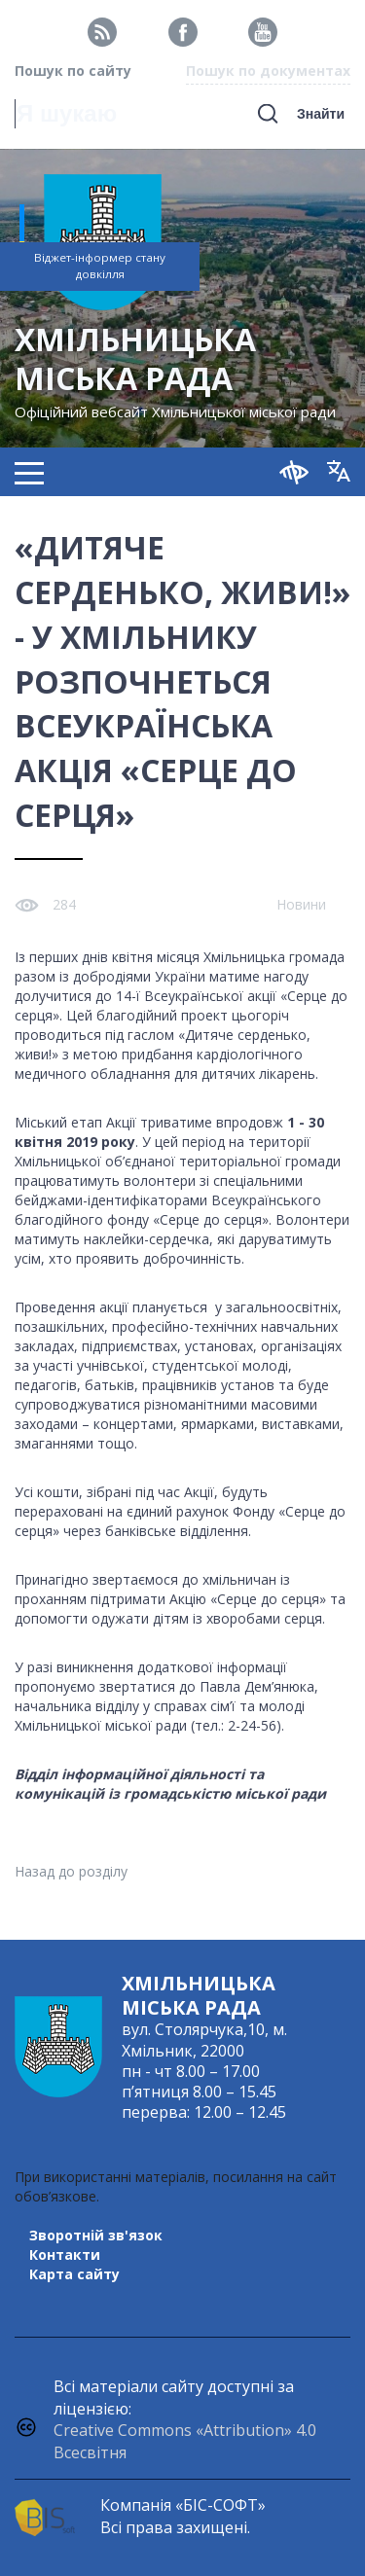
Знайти (321, 114)
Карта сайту (74, 2274)
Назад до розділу (71, 1871)
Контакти (64, 2254)
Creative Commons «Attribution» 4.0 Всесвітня (185, 2441)
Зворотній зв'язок (96, 2235)
